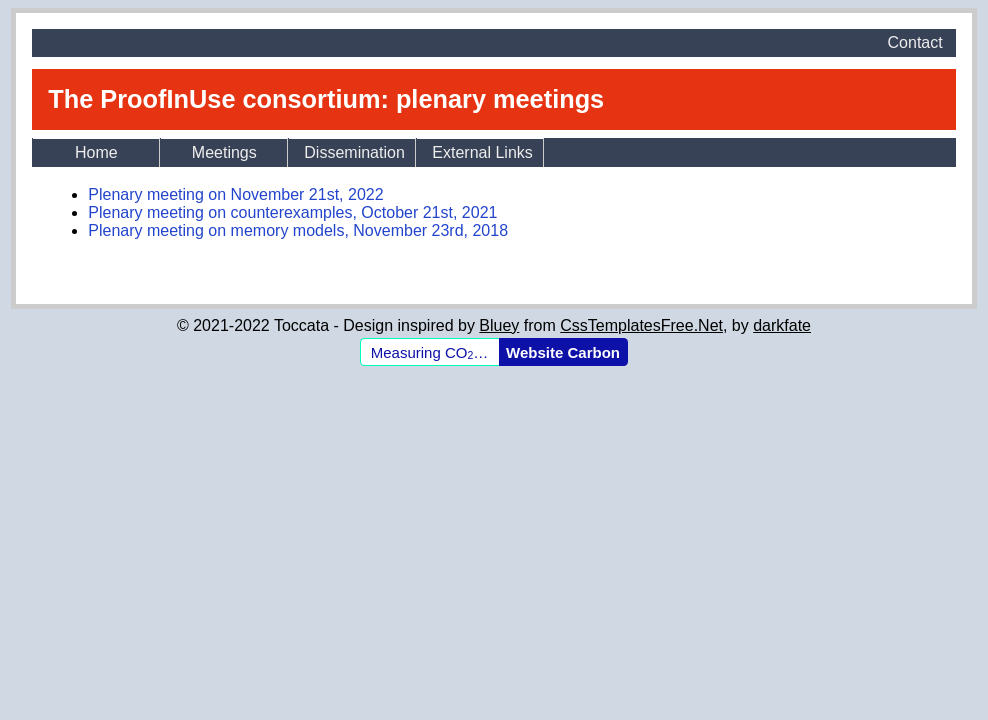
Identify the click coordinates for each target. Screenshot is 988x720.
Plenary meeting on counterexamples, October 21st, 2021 (292, 212)
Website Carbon (563, 352)
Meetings (224, 152)
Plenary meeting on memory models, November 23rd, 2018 (298, 230)
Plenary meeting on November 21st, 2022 (235, 194)
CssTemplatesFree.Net (641, 325)
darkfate (782, 325)
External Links (482, 152)
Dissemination (354, 152)
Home (96, 152)
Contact (915, 42)
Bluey (499, 325)
